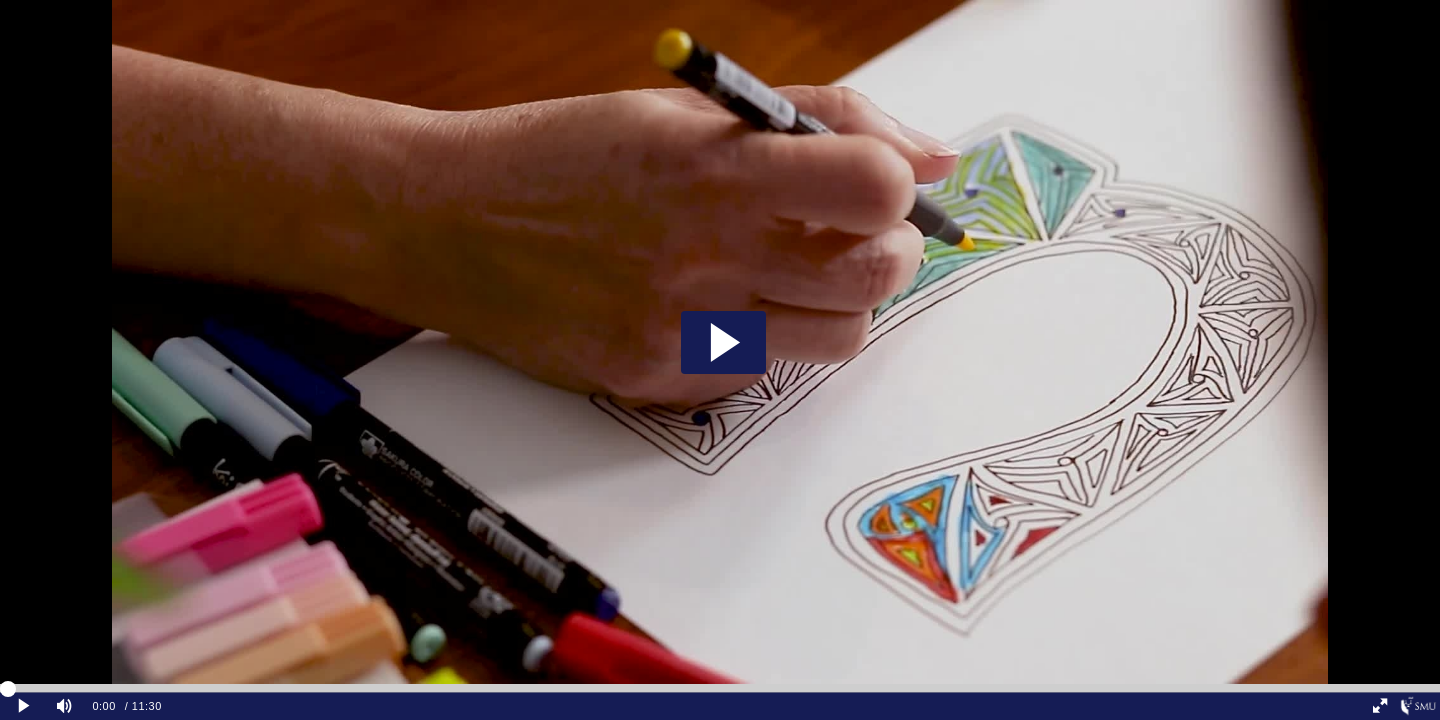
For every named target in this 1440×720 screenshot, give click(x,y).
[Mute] (64, 706)
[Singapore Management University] (1419, 706)
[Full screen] (1380, 706)
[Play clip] (23, 706)
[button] (723, 342)
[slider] (720, 688)
